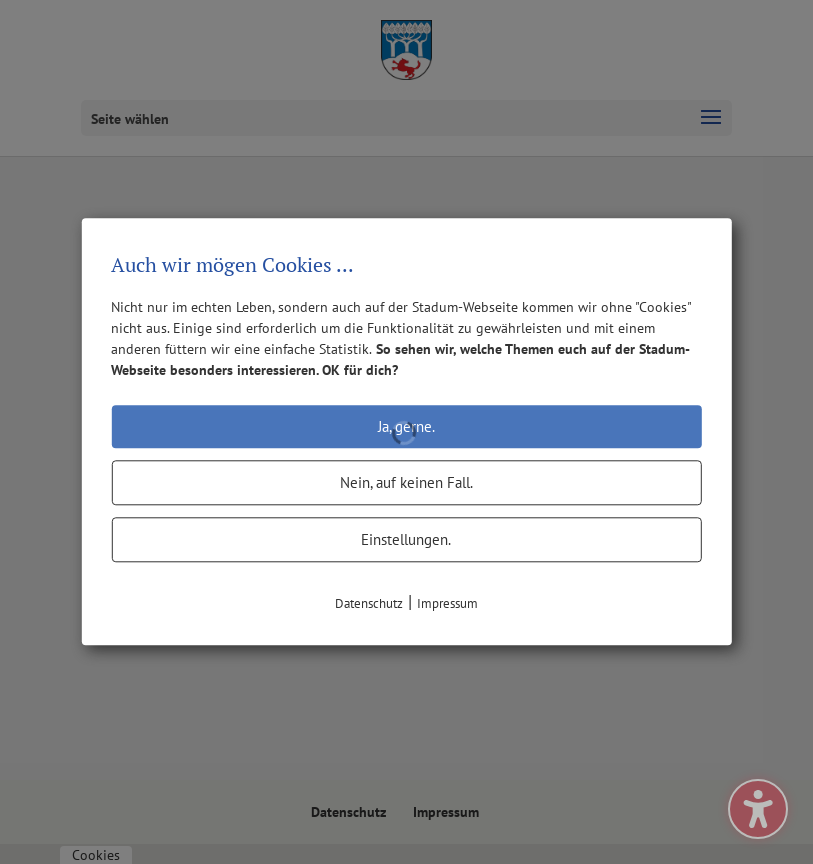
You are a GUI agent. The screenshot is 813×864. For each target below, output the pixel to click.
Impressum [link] (447, 603)
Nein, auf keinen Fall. (406, 482)
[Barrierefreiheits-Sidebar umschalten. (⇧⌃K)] (758, 809)
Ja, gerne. (406, 426)
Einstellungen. (406, 539)
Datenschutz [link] (369, 603)
